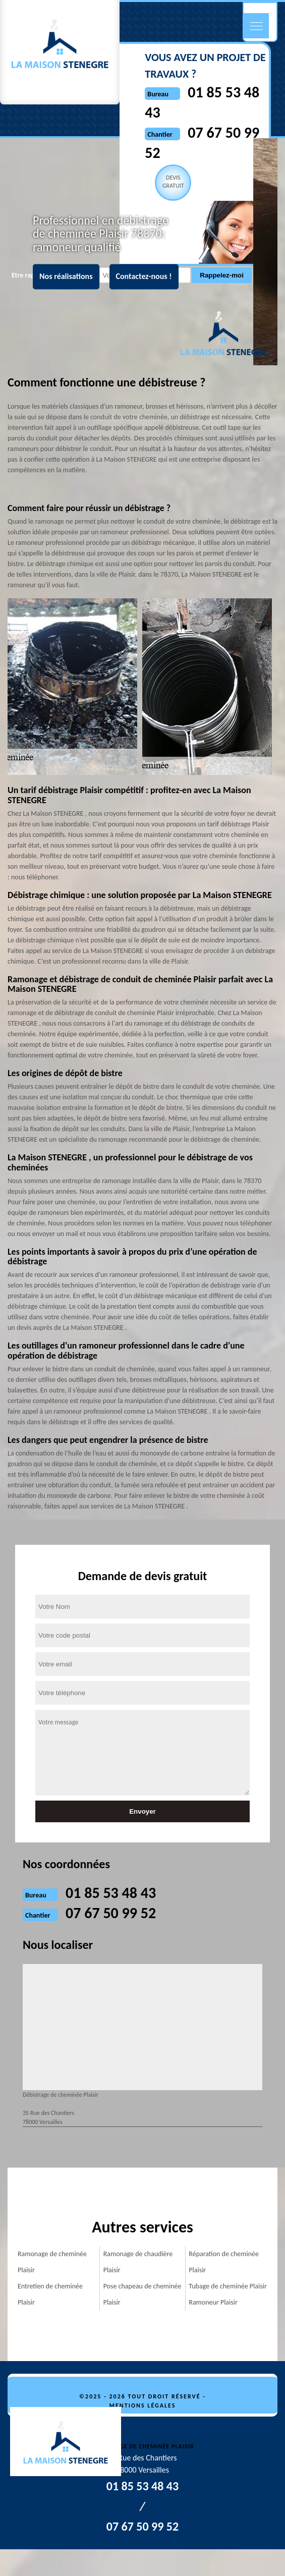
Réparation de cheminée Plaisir (224, 2262)
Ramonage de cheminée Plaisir (52, 2262)
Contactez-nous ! (144, 277)
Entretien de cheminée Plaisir (50, 2294)
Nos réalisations (66, 277)
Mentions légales (142, 2405)
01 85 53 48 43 (111, 1892)
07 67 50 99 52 (111, 1912)
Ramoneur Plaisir (213, 2302)
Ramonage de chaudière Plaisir (138, 2262)
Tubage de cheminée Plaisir (228, 2286)
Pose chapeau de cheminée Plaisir (142, 2294)
